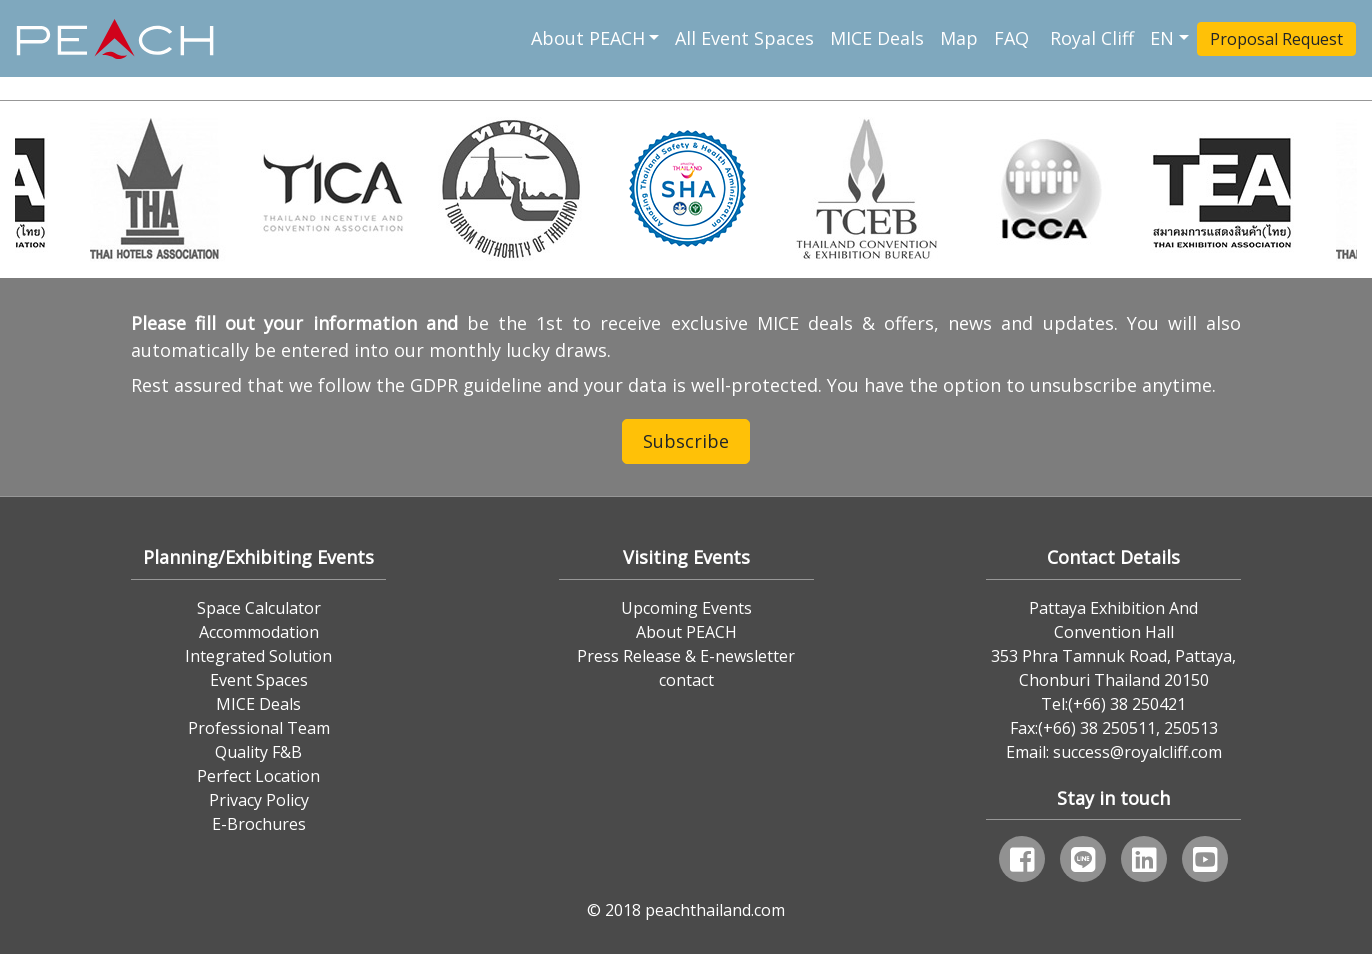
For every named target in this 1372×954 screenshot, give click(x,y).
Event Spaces (259, 680)
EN (1162, 38)
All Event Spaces (744, 38)
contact (686, 680)
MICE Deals (877, 38)
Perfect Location (258, 776)
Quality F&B (258, 752)
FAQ (1014, 38)
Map (959, 38)
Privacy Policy (259, 800)
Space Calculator (259, 608)
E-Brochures (259, 824)
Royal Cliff (1092, 38)
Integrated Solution (258, 656)
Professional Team (259, 728)
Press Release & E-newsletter (686, 656)
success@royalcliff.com (1137, 752)
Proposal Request (1276, 39)
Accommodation (259, 632)
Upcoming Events (686, 608)
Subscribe (686, 441)
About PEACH (588, 38)
